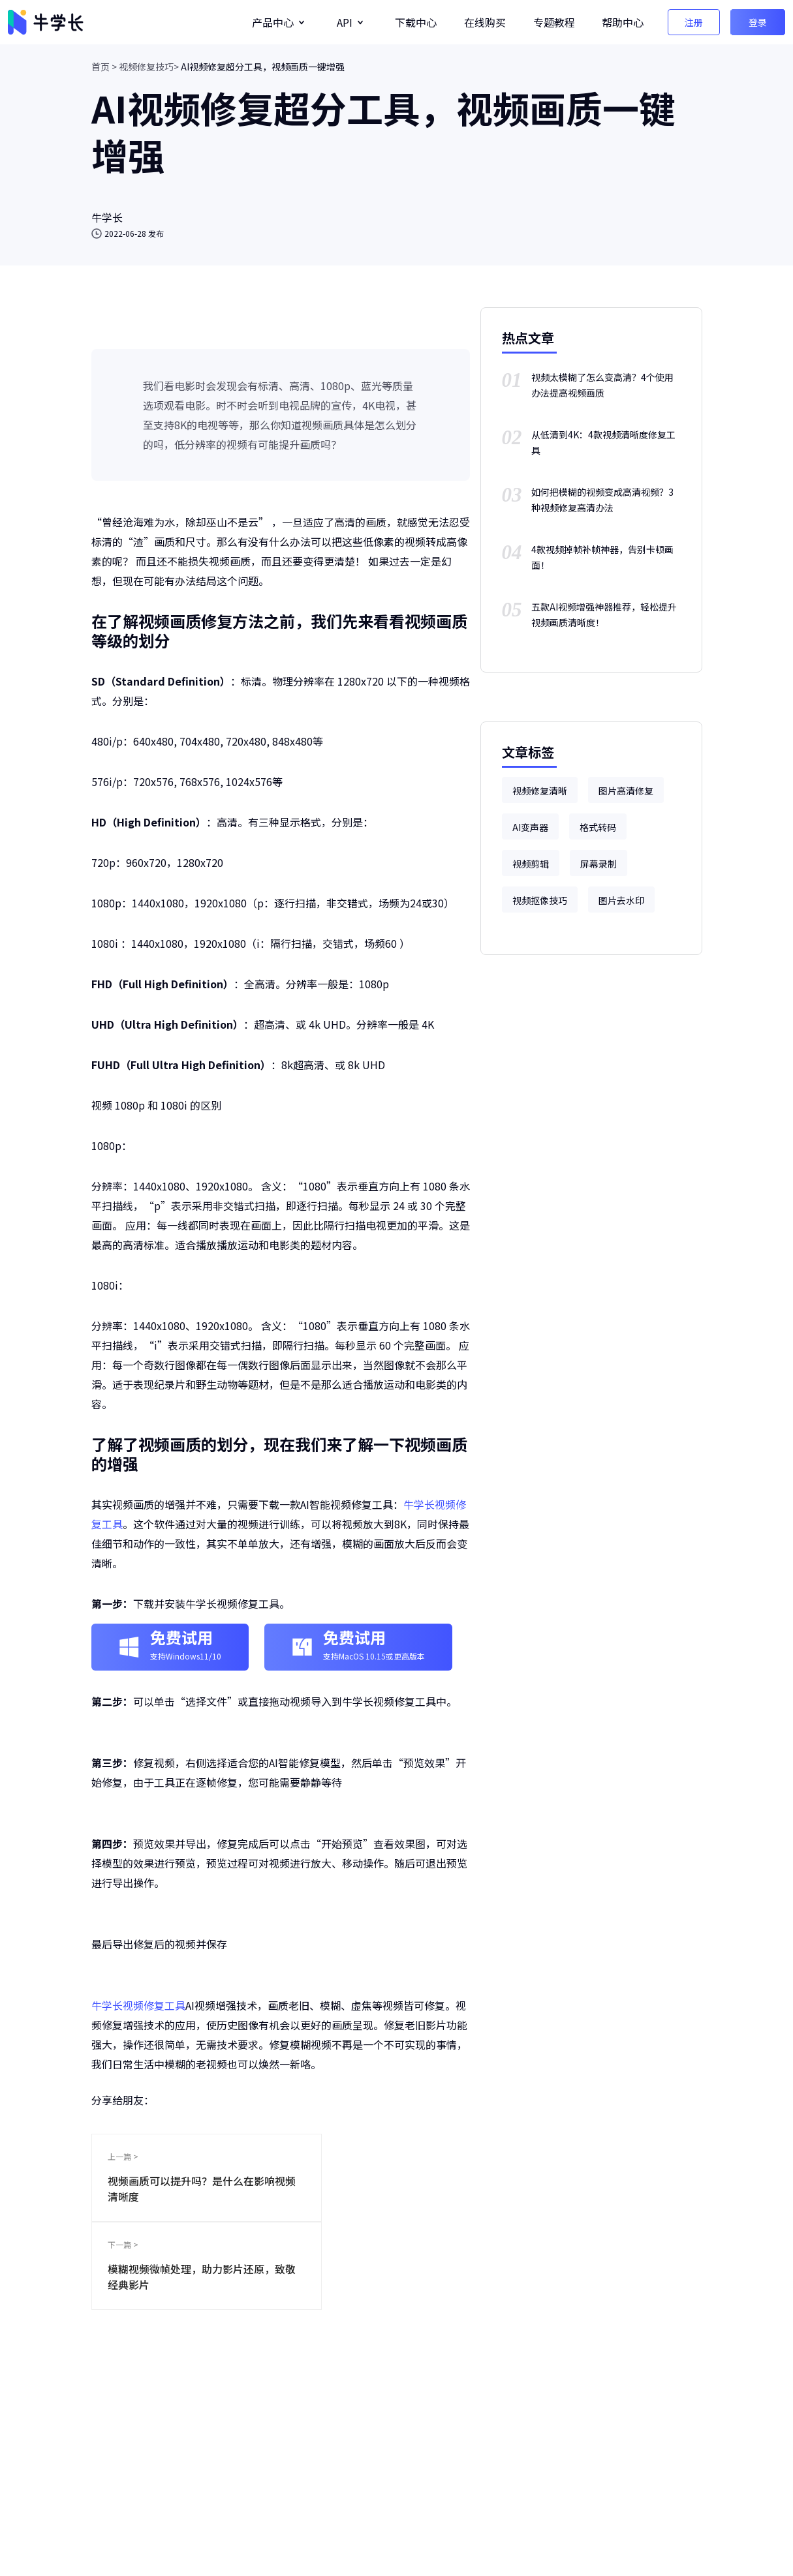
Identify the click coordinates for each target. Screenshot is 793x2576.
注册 (694, 22)
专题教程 (554, 22)
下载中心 (416, 22)
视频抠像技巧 (539, 900)
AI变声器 (530, 827)
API (344, 22)
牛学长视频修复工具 (138, 2005)
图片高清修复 (626, 790)
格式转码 (598, 827)
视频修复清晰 (539, 790)
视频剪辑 (530, 863)
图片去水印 (621, 900)
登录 (758, 22)
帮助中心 (623, 22)
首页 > (104, 66)
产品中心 (273, 22)
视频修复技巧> (149, 66)
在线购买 (485, 22)
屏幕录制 (598, 863)
